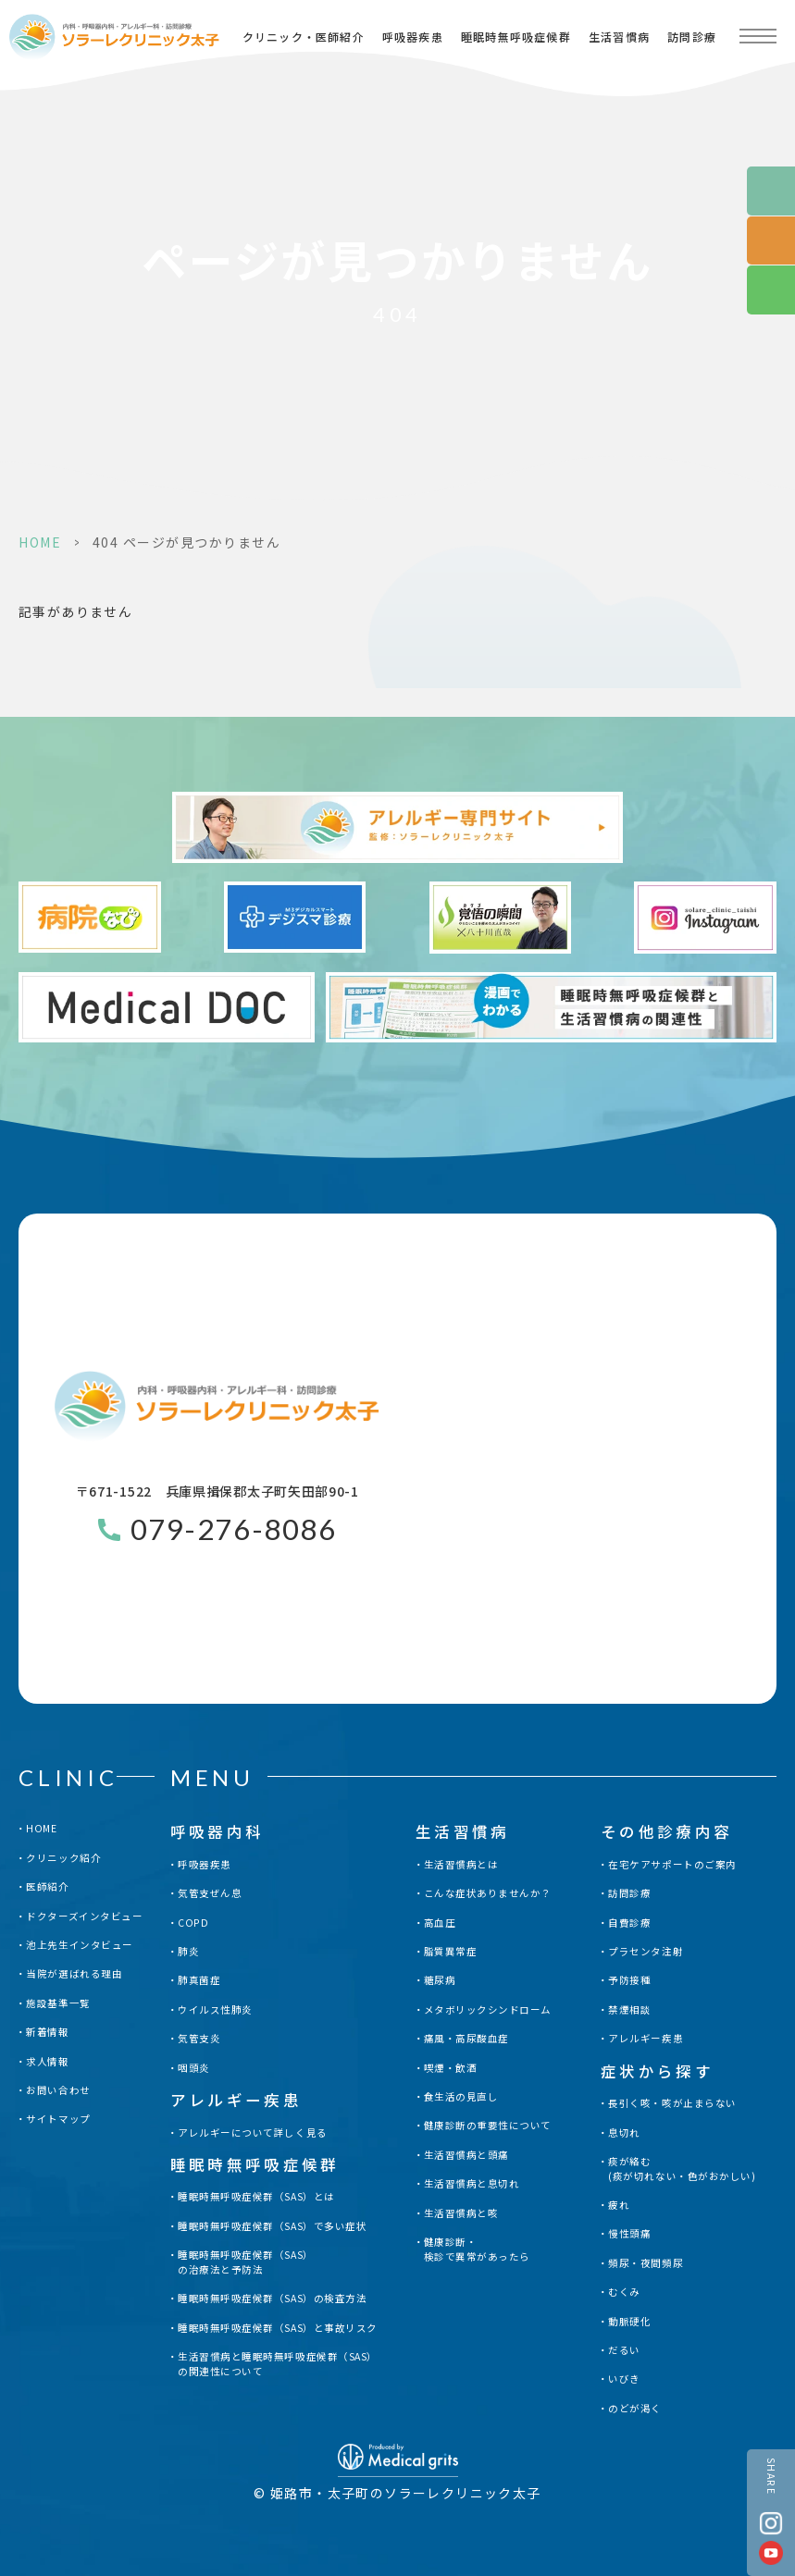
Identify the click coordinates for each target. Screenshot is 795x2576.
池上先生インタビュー (79, 1945)
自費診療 (629, 1922)
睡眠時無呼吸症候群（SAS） (245, 2262)
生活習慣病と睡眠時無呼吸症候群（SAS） (278, 2364)
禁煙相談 (629, 2009)
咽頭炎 (194, 2068)
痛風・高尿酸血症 (466, 2038)
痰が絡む (681, 2169)
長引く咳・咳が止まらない (672, 2103)
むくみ (624, 2292)
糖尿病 (440, 1980)
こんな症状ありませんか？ (488, 1893)
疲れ (618, 2205)
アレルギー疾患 (645, 2038)
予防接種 (629, 1980)
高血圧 (440, 1922)
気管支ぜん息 (210, 1893)
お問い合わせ (58, 2090)
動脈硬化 (629, 2321)
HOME (40, 542)
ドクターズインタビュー (84, 1916)
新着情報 (47, 2032)
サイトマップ (58, 2119)
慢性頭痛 (629, 2233)
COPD (193, 1922)
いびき (624, 2378)
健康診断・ (477, 2249)
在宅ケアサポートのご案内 (672, 1864)
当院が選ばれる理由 (74, 1973)
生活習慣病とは (461, 1864)
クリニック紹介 (63, 1858)
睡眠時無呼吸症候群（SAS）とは (256, 2196)
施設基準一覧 (58, 2003)
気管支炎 (199, 2038)
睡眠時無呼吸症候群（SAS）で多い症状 (272, 2226)
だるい (624, 2350)
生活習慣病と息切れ (472, 2183)
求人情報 (47, 2061)
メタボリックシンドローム (488, 2009)
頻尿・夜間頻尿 (645, 2263)
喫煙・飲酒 (451, 2068)
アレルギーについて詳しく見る (252, 2132)
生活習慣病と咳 (461, 2213)
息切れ (624, 2132)
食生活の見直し (461, 2096)
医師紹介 (47, 1886)
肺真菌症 (199, 1980)
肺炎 (188, 1951)
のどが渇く (635, 2408)
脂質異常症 (451, 1951)
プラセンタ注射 (645, 1951)
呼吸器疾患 (412, 36)
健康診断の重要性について (488, 2125)
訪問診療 (691, 36)
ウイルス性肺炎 (215, 2009)
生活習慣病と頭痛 (466, 2155)
